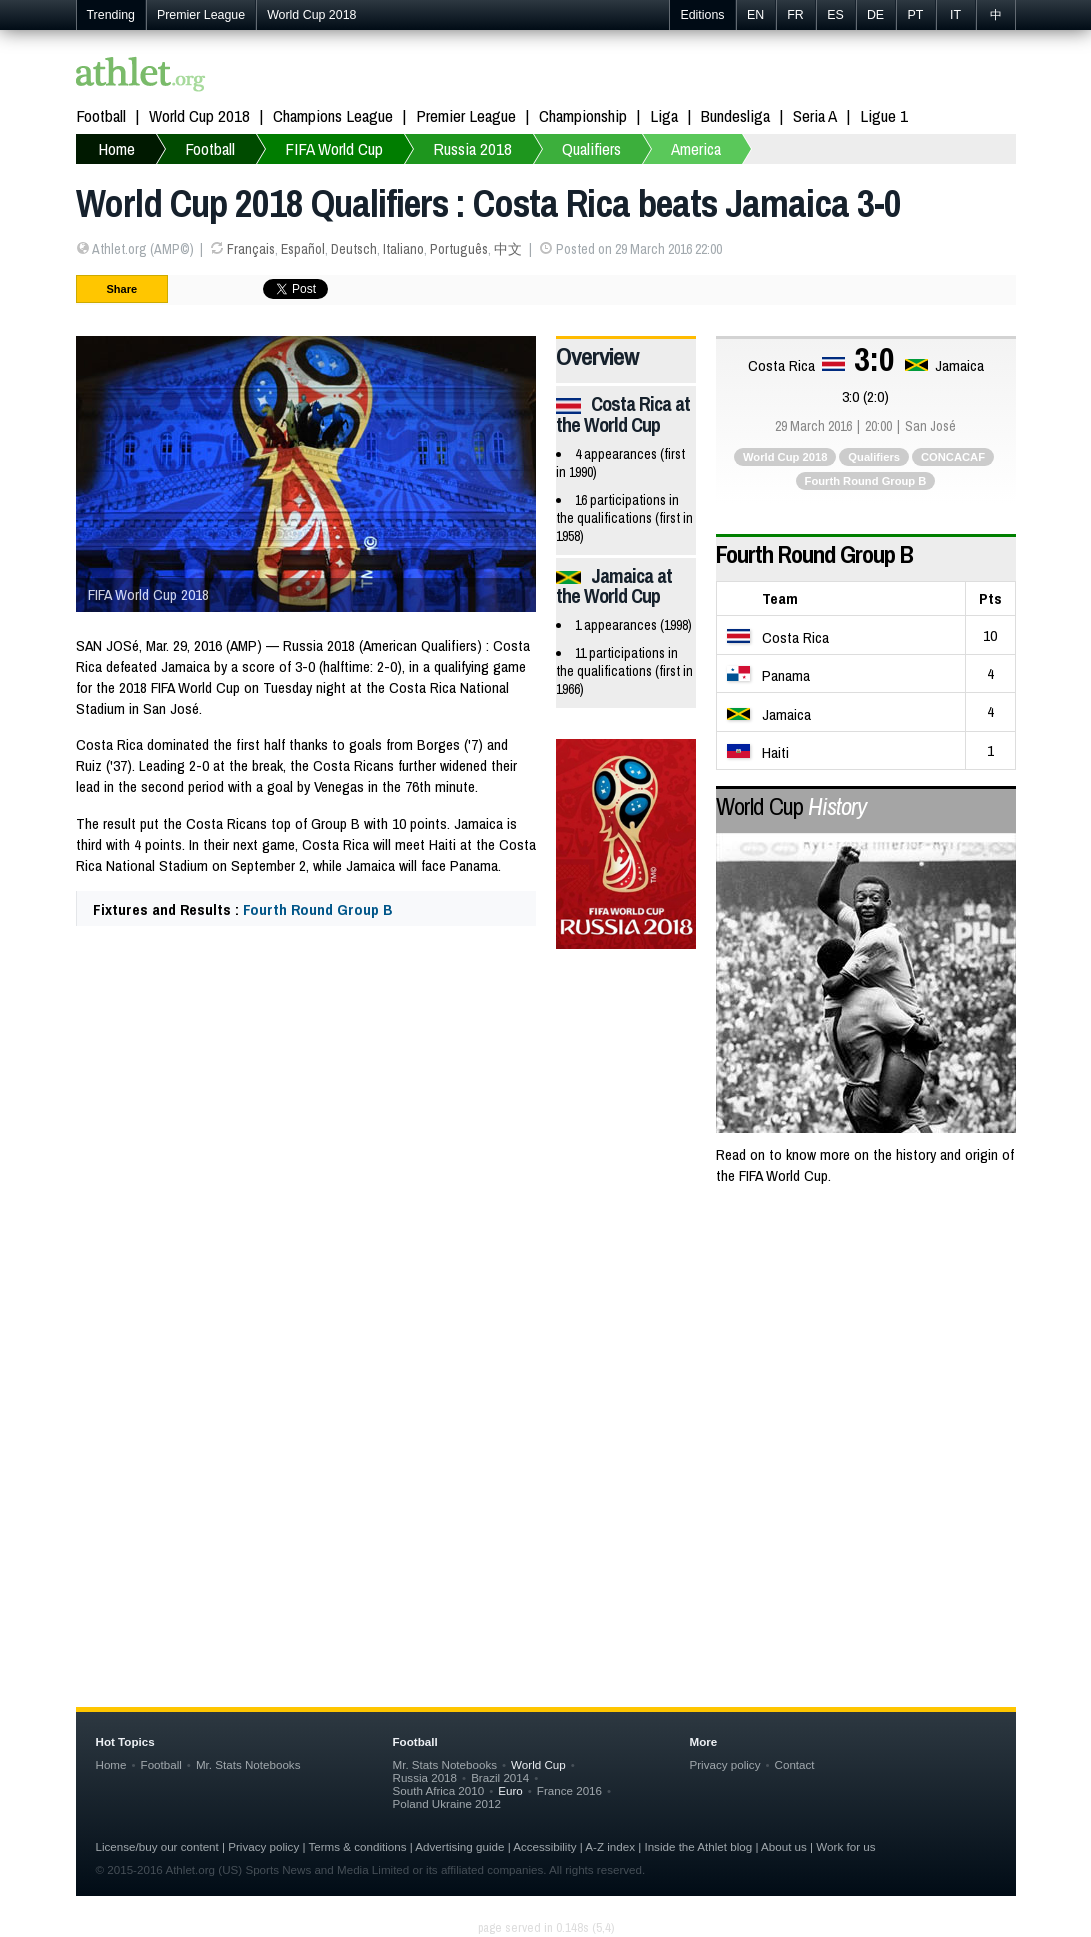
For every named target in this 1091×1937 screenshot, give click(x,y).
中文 (508, 249)
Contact (795, 1764)
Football (101, 115)
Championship (583, 115)
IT (955, 15)
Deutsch (354, 249)
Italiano (403, 249)
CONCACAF (953, 457)
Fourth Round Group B (317, 909)
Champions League (333, 115)
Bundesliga (735, 115)
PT (916, 15)
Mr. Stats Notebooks (248, 1764)
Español (303, 249)
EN (755, 15)
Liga (664, 115)
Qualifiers (874, 457)
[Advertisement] (546, 1364)
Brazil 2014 (500, 1777)
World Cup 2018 (311, 15)
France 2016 (569, 1790)
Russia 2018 (425, 1777)
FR (795, 15)
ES (835, 15)
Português (459, 249)
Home (111, 1764)
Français (251, 249)
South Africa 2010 (439, 1790)
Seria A (815, 115)
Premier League (201, 15)
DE (875, 15)
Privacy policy (725, 1764)
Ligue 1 (884, 115)
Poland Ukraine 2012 (447, 1803)
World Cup (791, 806)
